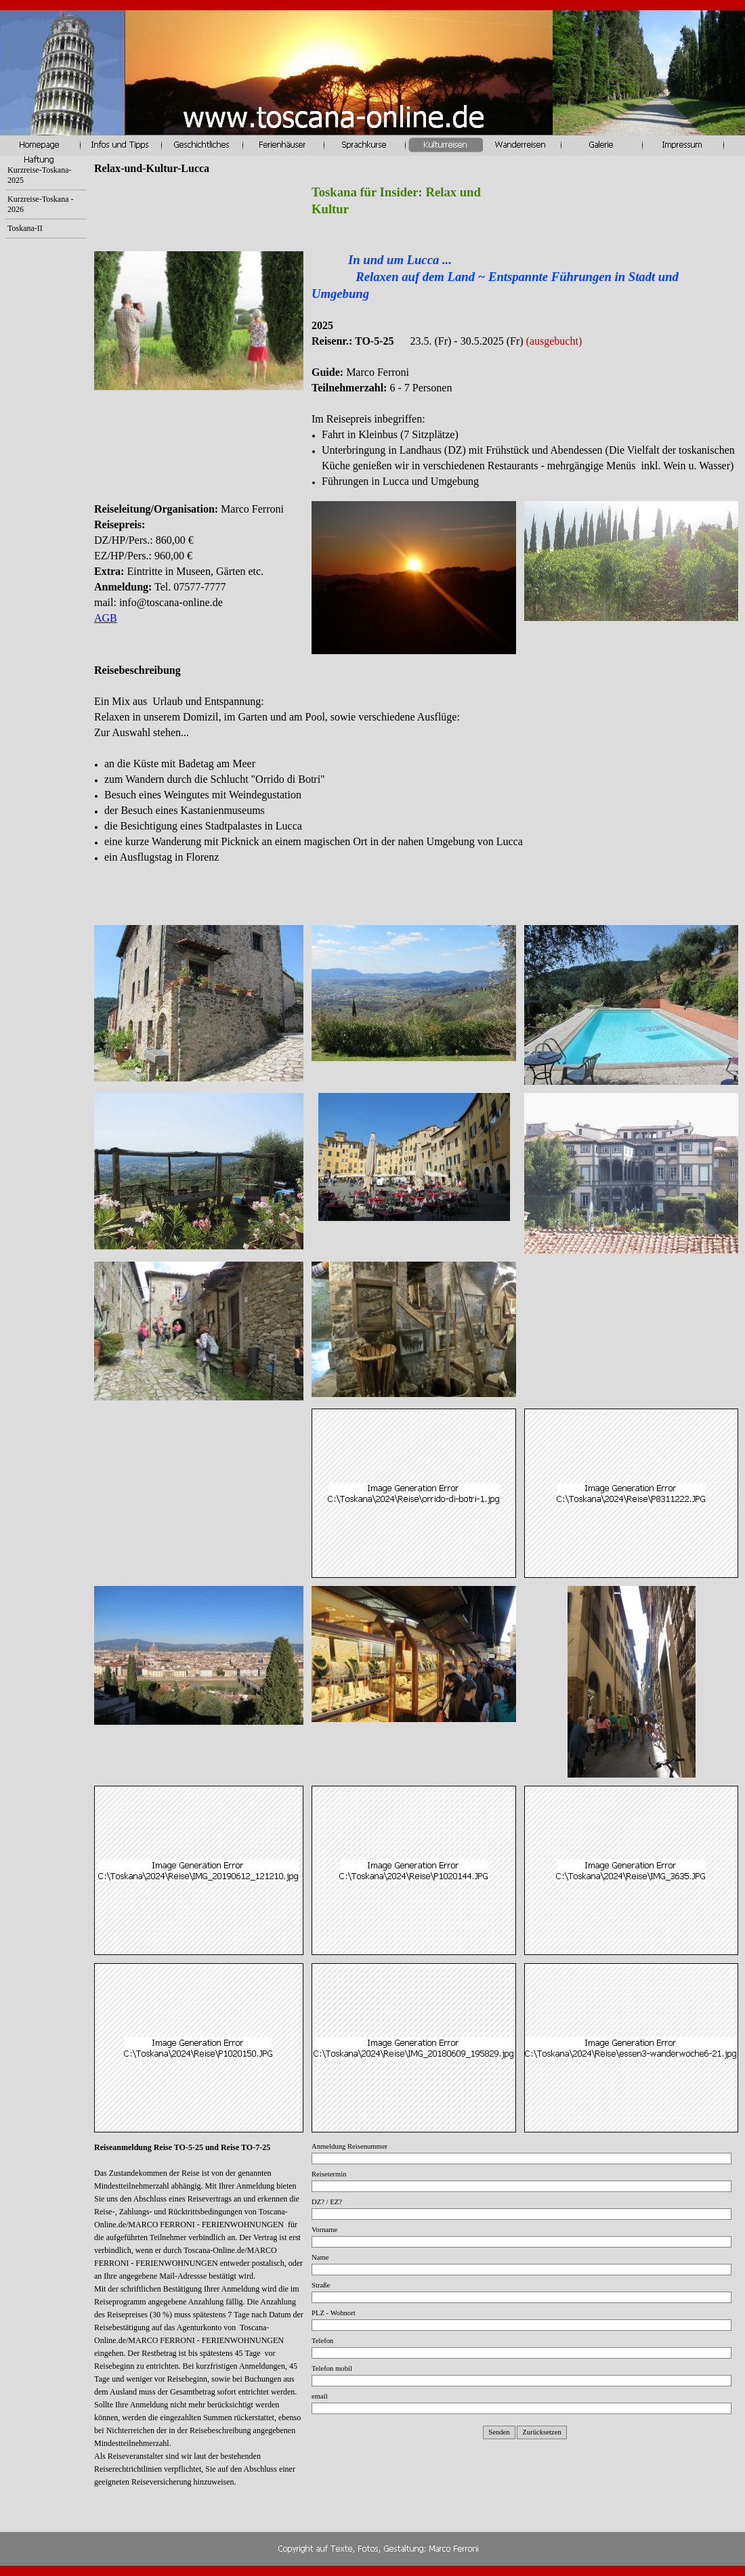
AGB (105, 618)
